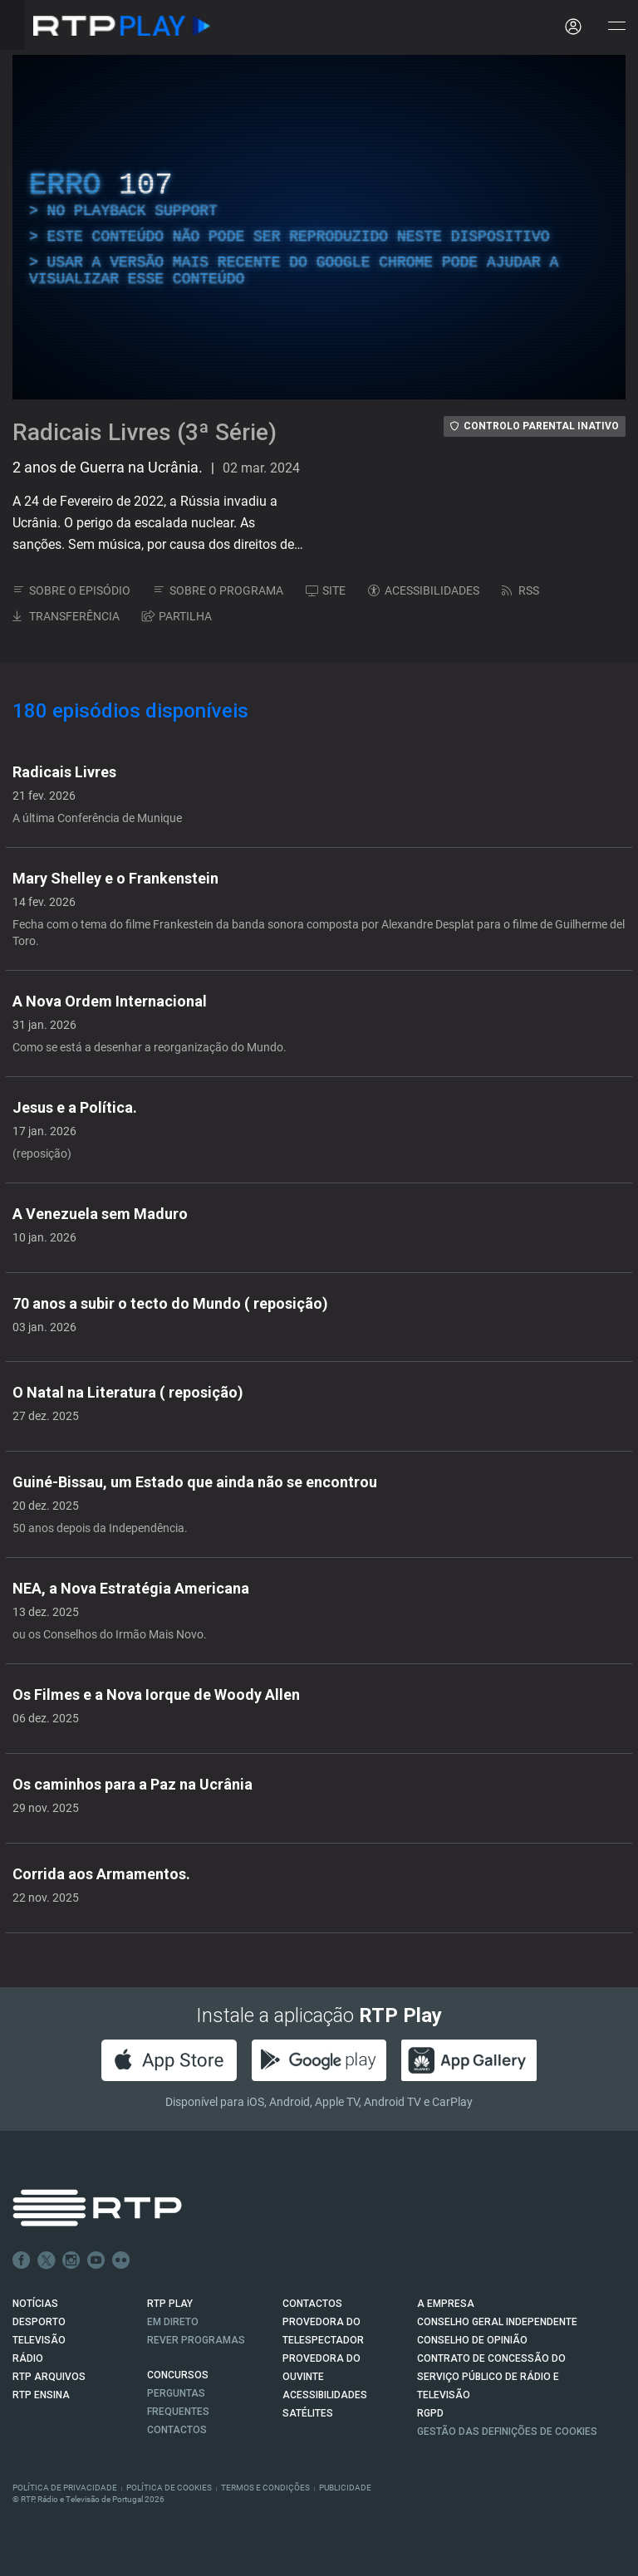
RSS (520, 590)
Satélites (307, 2413)
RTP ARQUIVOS (49, 2377)
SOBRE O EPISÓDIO (71, 590)
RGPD (430, 2413)
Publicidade (345, 2487)
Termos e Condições (265, 2487)
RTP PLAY (170, 2303)
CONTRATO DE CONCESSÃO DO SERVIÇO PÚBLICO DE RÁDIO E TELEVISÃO (491, 2377)
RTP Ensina (41, 2395)
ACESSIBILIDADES (423, 590)
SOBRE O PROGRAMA (218, 590)
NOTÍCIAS (35, 2303)
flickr (121, 2260)
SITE (326, 590)
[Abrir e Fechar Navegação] (616, 27)
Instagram (71, 2260)
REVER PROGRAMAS (196, 2340)
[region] (319, 227)
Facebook (21, 2260)
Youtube (96, 2260)
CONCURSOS (178, 2375)
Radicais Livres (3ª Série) (144, 432)
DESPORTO (39, 2322)
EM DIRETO (173, 2322)
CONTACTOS (312, 2303)
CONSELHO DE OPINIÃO (472, 2340)
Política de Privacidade (64, 2487)
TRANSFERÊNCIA (66, 616)
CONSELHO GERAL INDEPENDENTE (497, 2322)
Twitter (46, 2260)
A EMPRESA (445, 2303)
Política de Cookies (169, 2487)
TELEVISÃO (39, 2340)
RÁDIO (27, 2358)
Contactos (177, 2430)
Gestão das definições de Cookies (507, 2431)
